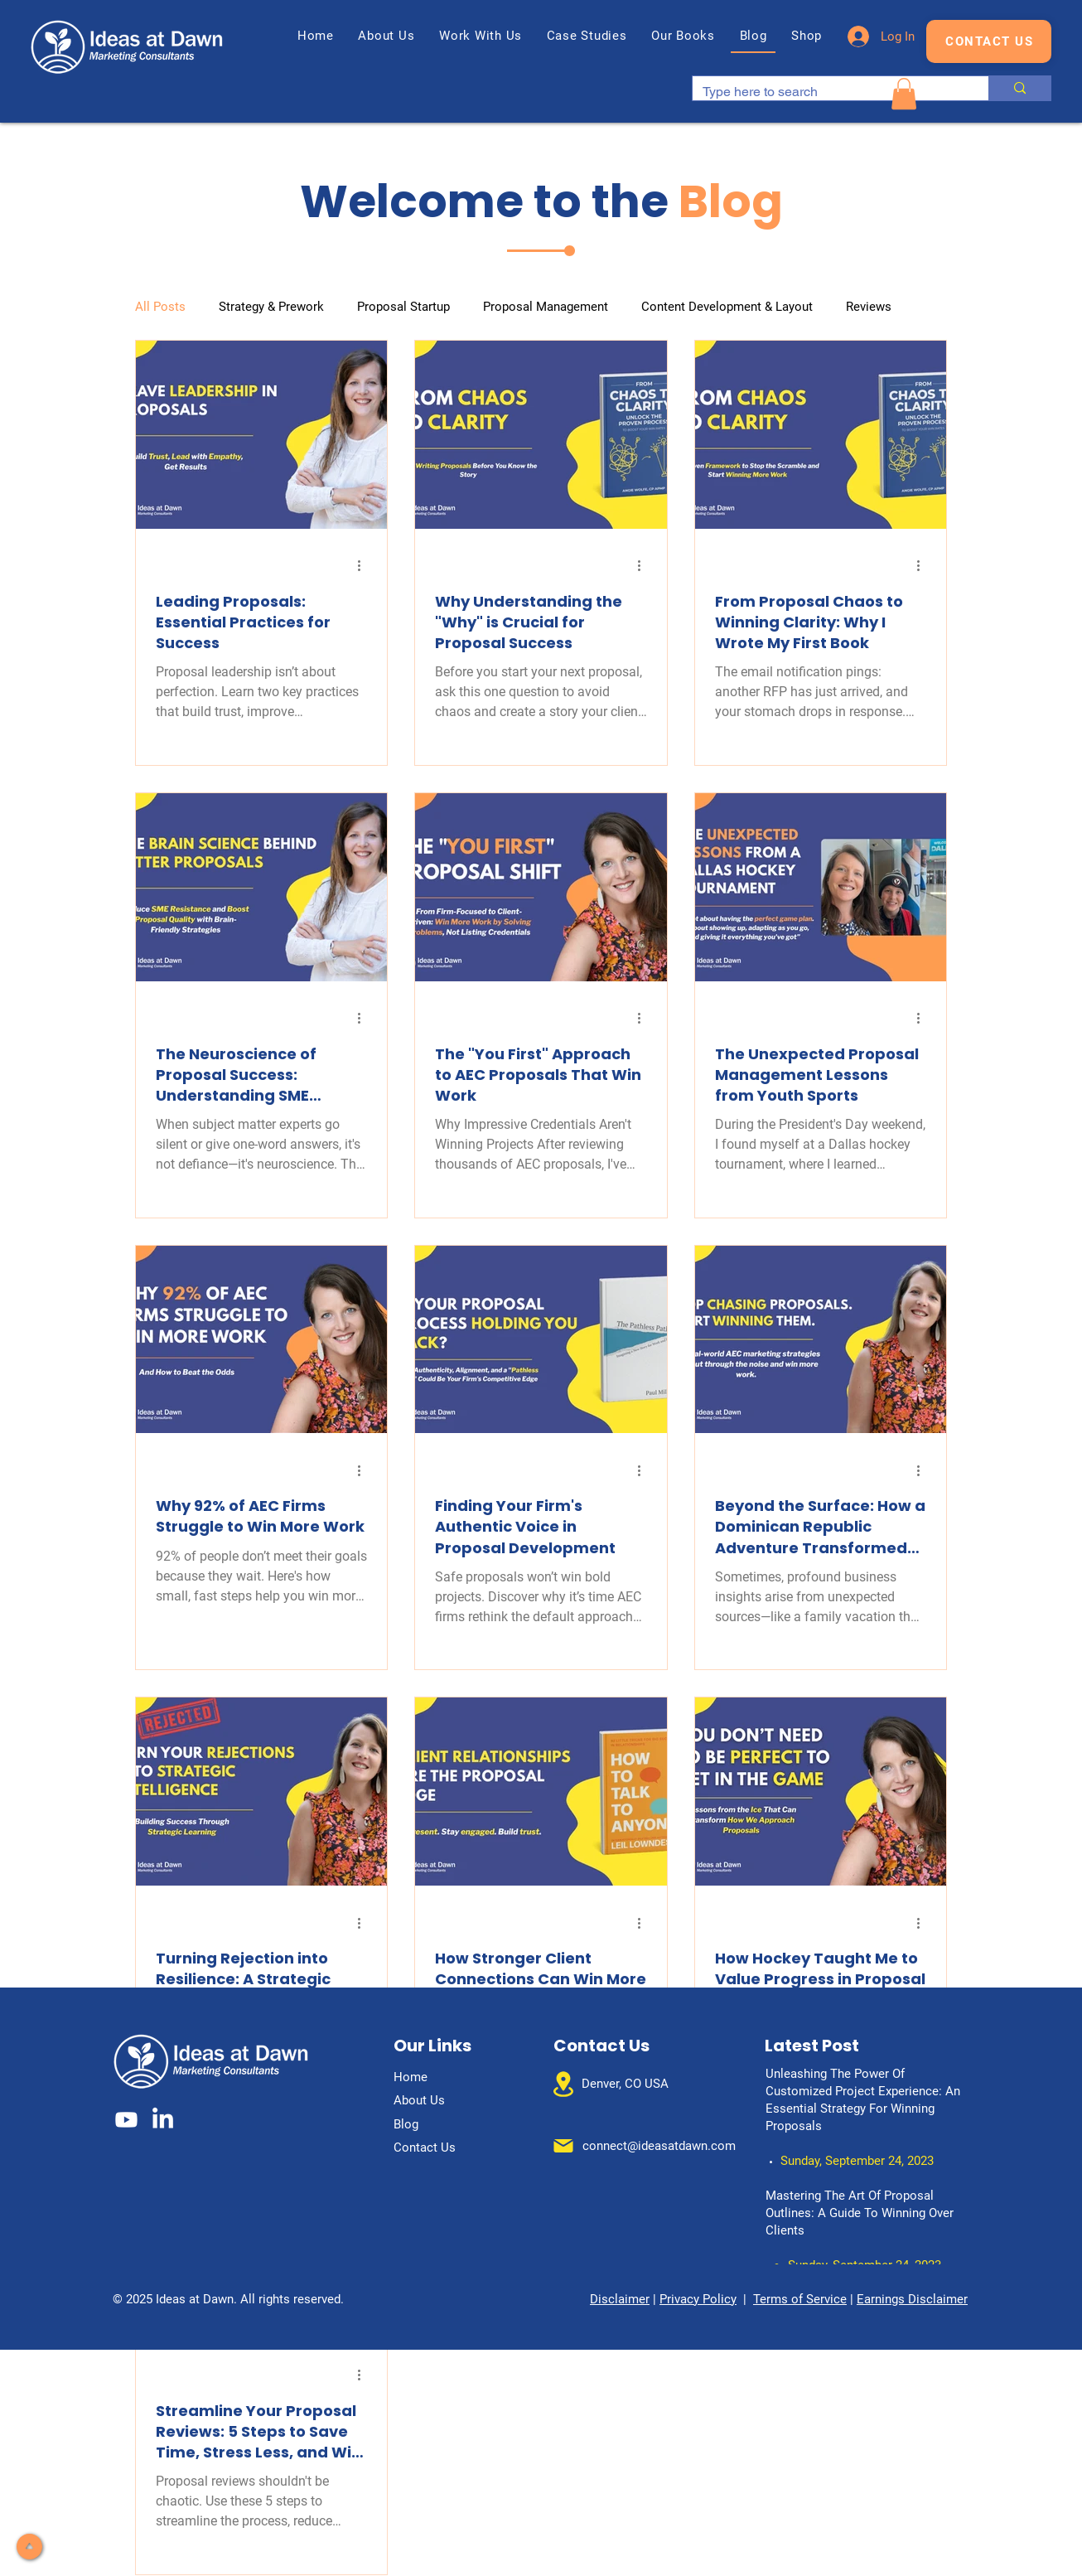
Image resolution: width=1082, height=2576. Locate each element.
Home (410, 2077)
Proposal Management (545, 306)
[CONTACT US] (988, 41)
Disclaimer (620, 2299)
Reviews (868, 306)
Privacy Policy (698, 2299)
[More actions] (364, 566)
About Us (419, 2100)
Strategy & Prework (271, 306)
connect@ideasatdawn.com (659, 2145)
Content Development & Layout (727, 306)
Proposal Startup (403, 306)
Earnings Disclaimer (912, 2299)
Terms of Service (800, 2299)
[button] (480, 36)
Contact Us (425, 2147)
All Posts (160, 306)
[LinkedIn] (163, 2120)
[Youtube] (126, 2120)
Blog (406, 2124)
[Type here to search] (828, 92)
